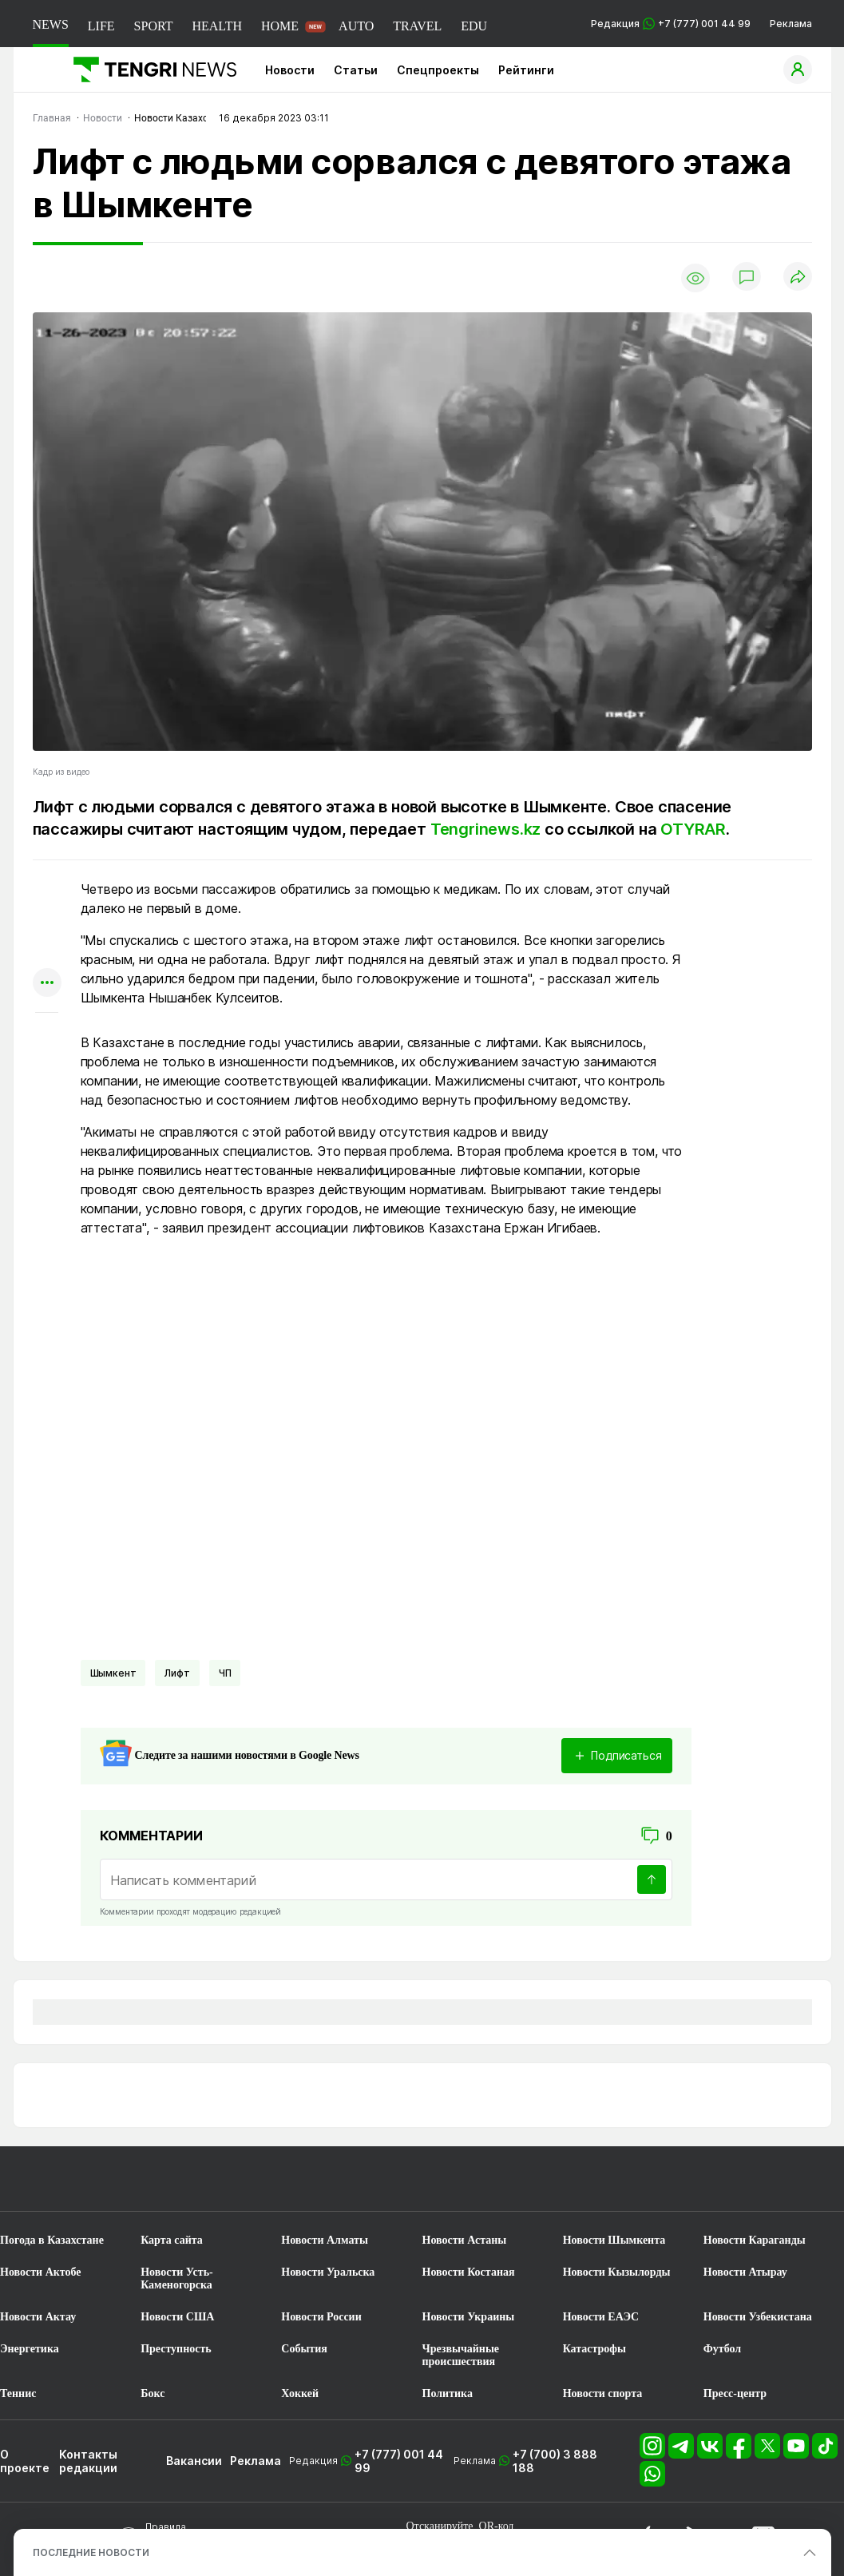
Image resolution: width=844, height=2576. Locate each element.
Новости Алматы (324, 2240)
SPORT (153, 26)
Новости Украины (468, 2317)
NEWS (51, 24)
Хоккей (300, 2393)
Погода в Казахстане (52, 2240)
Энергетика (29, 2349)
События (304, 2349)
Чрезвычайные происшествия (461, 2355)
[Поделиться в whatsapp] (47, 890)
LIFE (101, 26)
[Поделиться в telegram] (47, 921)
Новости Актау (38, 2317)
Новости (290, 70)
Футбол (722, 2349)
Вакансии (194, 2460)
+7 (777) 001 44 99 (399, 2461)
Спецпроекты (438, 70)
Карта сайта (172, 2240)
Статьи (356, 70)
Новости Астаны (464, 2240)
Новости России (321, 2317)
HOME (280, 26)
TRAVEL (417, 26)
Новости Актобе (40, 2272)
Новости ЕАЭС (601, 2317)
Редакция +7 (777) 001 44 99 (671, 24)
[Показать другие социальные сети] (47, 983)
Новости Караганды (754, 2240)
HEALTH (217, 26)
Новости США (177, 2317)
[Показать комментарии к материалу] (47, 1036)
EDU (474, 26)
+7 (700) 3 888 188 (555, 2461)
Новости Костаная (468, 2272)
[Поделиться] (797, 277)
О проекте (25, 2461)
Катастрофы (594, 2349)
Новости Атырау (745, 2272)
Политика (447, 2393)
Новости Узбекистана (757, 2317)
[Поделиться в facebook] (47, 952)
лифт (176, 1673)
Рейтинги (526, 70)
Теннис (18, 2393)
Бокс (152, 2393)
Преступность (176, 2349)
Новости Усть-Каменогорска (177, 2278)
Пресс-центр (735, 2393)
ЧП (225, 1673)
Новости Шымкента (614, 2240)
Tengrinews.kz (485, 829)
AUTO (356, 26)
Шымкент (113, 1673)
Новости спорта (603, 2393)
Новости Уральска (327, 2272)
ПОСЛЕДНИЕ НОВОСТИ (91, 2552)
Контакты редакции (88, 2461)
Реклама (791, 24)
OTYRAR (693, 829)
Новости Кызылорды (617, 2272)
